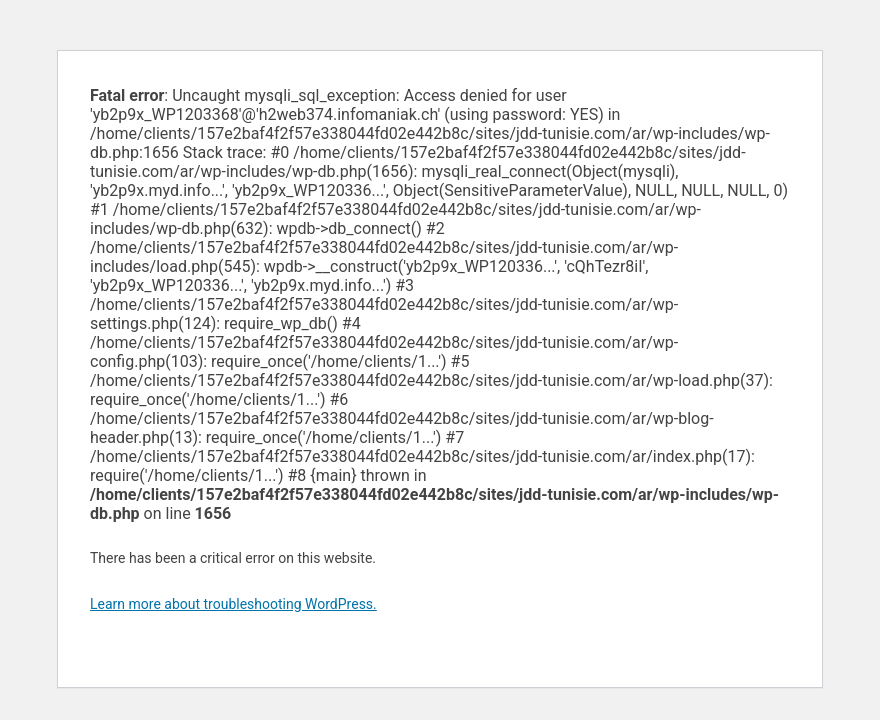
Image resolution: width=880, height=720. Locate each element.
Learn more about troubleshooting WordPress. (233, 604)
